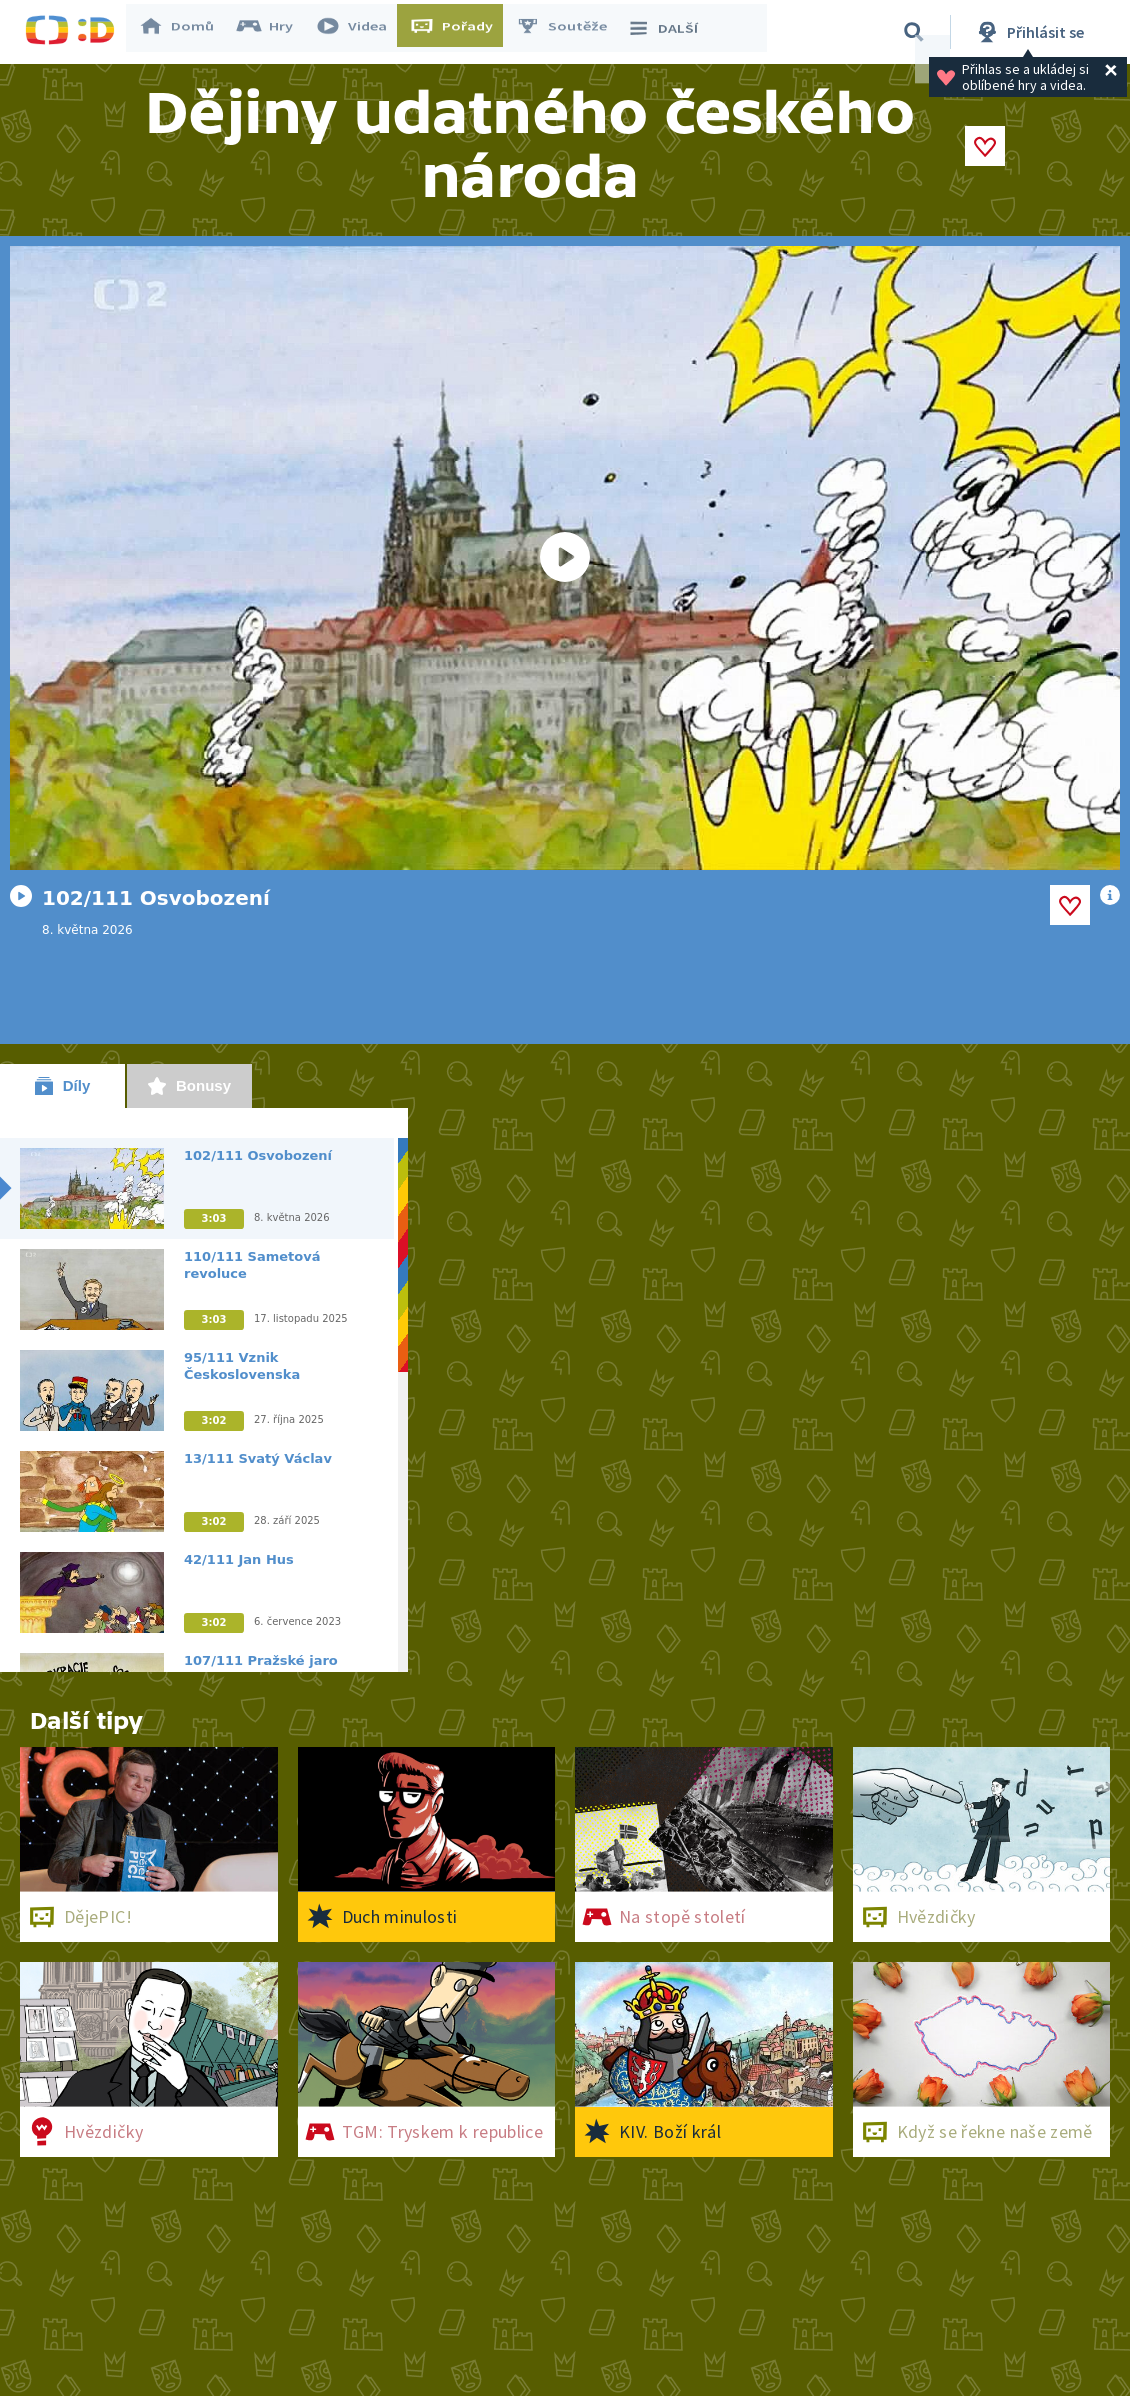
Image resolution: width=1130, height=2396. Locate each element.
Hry (274, 32)
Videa (361, 32)
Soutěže (571, 32)
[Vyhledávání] (914, 32)
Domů (186, 32)
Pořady (461, 32)
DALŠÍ (671, 32)
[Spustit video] (565, 558)
